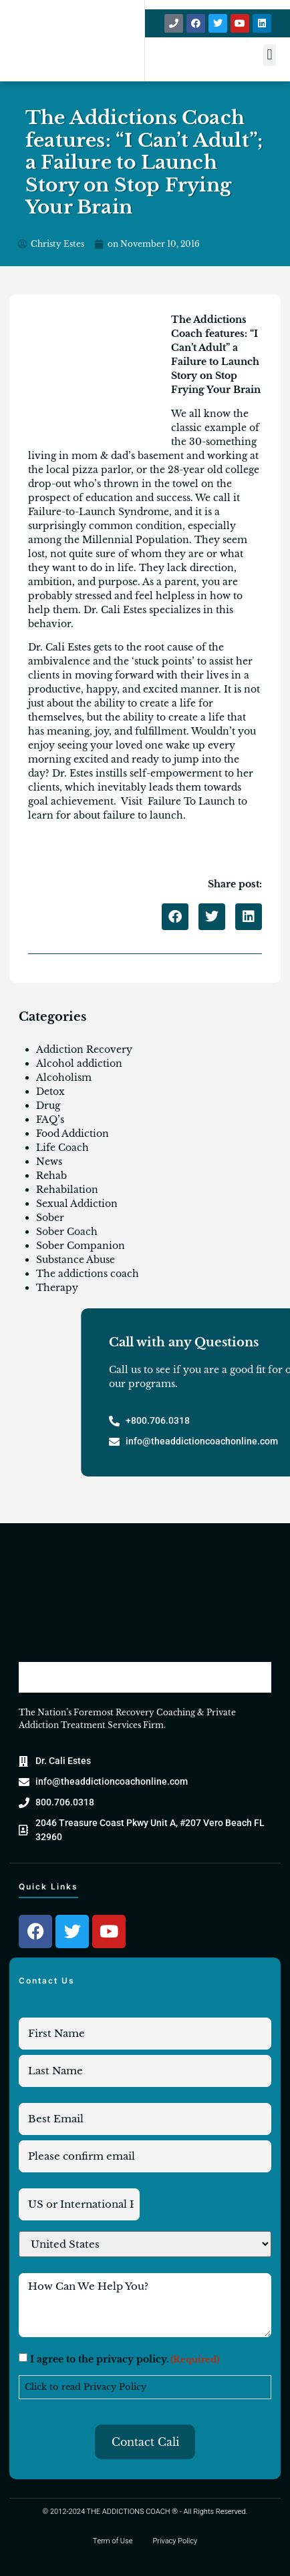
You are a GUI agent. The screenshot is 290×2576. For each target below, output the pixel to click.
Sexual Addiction (77, 1204)
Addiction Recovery (84, 1049)
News (49, 1162)
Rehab (51, 1176)
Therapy (57, 1288)
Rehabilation (67, 1190)
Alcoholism (64, 1077)
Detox (50, 1092)
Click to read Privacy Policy (85, 2387)
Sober (50, 1218)
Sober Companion (80, 1246)
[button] (269, 55)
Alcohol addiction (79, 1063)
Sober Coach (67, 1232)
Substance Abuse (75, 1260)
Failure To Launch (191, 801)
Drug (48, 1106)
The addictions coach (87, 1274)
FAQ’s (50, 1120)
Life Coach (62, 1148)
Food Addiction (72, 1134)
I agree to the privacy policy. (124, 2359)
